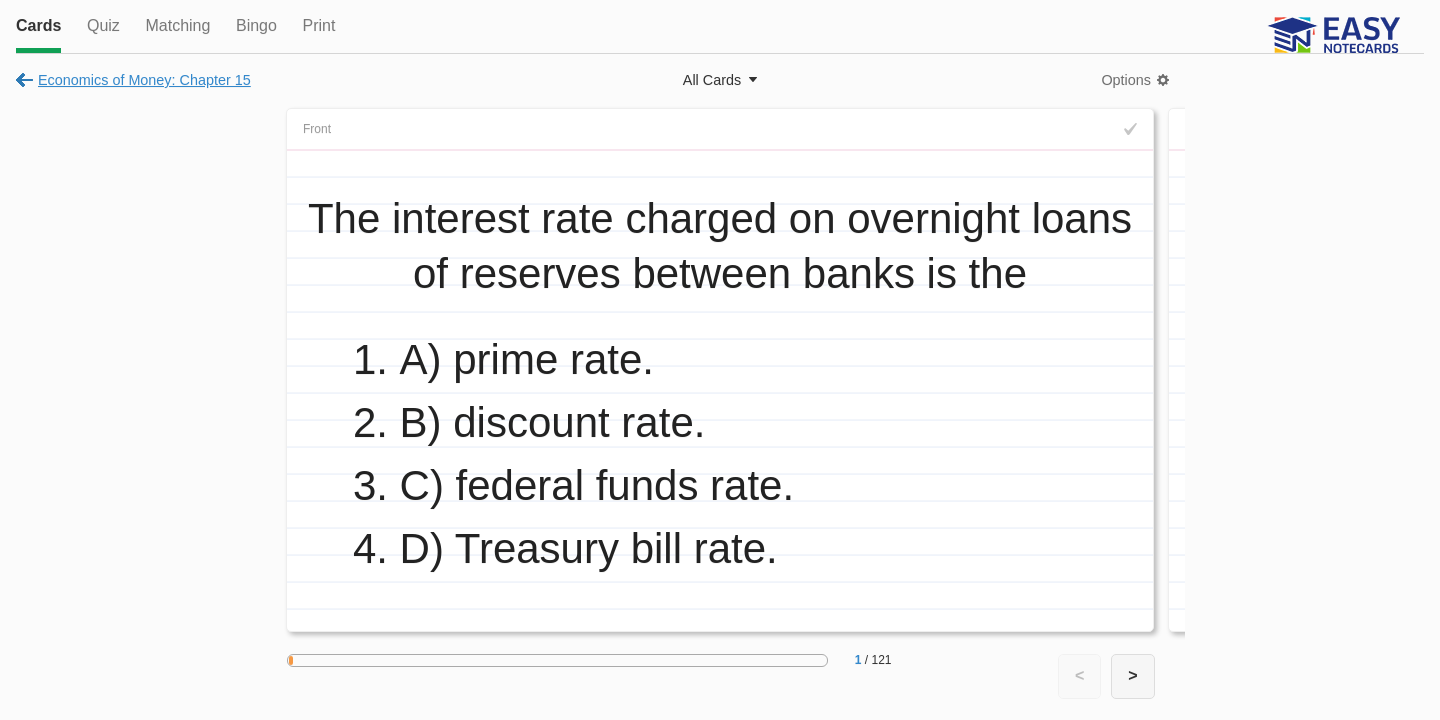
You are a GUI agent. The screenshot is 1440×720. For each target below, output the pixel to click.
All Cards (712, 80)
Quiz (103, 25)
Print (318, 25)
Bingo (256, 25)
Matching (177, 25)
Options (1126, 80)
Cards (38, 25)
